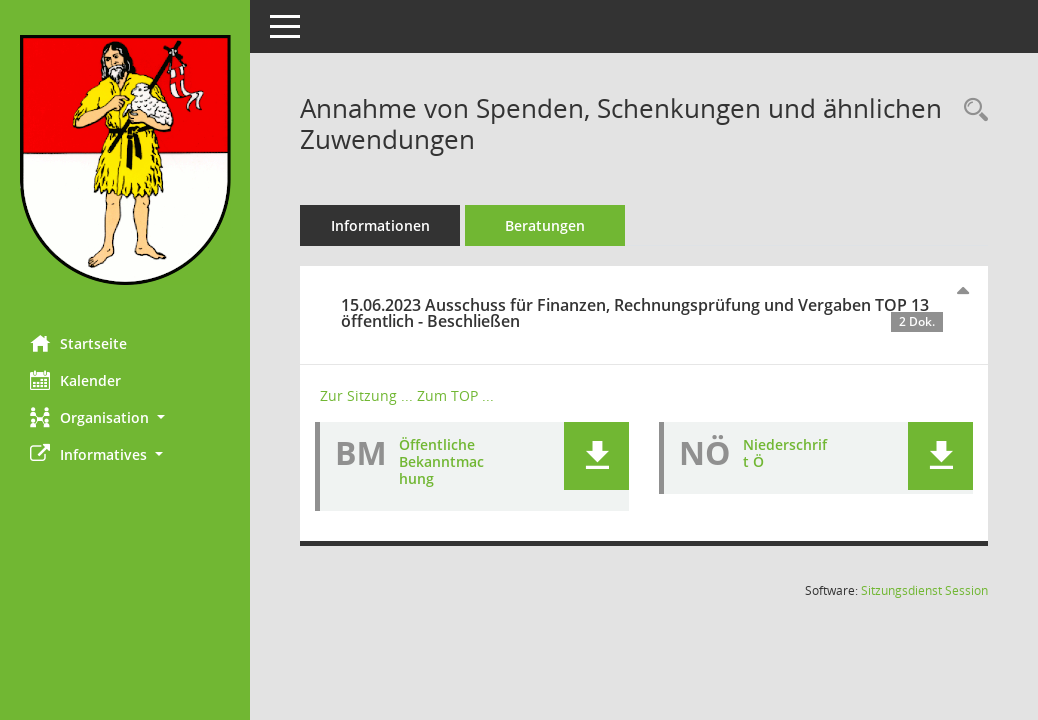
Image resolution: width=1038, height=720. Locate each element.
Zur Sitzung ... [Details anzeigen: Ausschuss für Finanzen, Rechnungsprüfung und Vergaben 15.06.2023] (366, 395)
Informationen (380, 225)
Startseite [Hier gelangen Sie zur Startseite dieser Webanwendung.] (78, 343)
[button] (125, 417)
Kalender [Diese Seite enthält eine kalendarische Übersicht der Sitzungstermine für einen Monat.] (75, 380)
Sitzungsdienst (924, 590)
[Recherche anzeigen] (971, 110)
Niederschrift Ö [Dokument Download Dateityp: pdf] (785, 453)
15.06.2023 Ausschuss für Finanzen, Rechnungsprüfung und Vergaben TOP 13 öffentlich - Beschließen (642, 313)
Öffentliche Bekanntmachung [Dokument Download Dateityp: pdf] (441, 461)
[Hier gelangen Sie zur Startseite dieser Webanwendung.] (125, 160)
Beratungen (545, 225)
